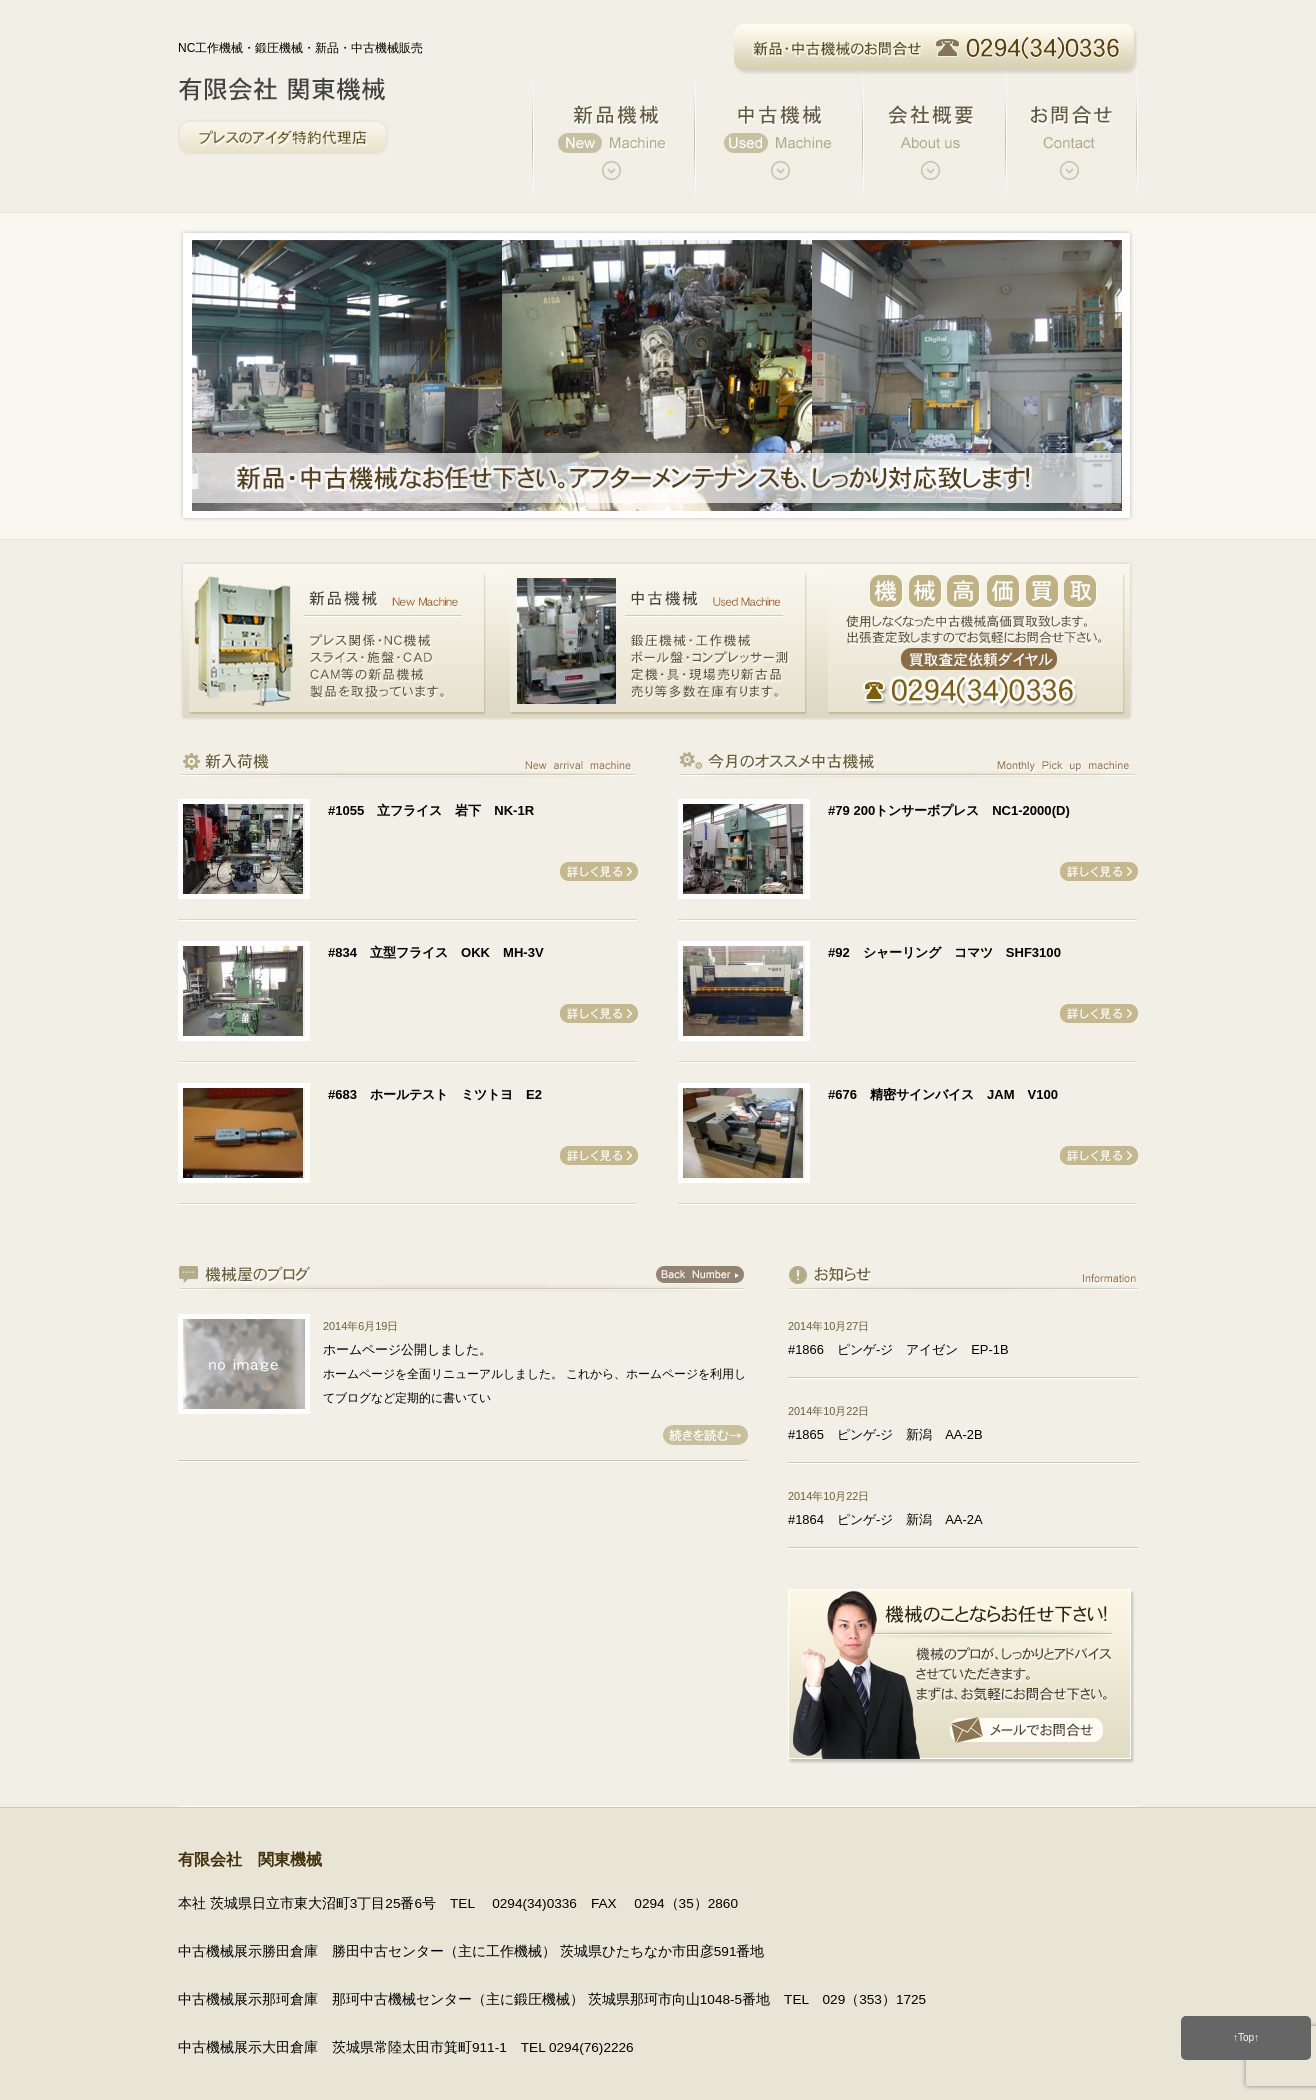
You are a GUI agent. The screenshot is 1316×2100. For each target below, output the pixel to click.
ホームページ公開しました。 (407, 1349)
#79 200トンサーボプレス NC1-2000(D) (949, 810)
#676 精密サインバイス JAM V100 (943, 1094)
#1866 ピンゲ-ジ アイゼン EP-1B (898, 1349)
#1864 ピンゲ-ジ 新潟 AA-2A (885, 1519)
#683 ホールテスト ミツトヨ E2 (435, 1094)
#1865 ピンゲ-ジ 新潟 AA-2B (885, 1434)
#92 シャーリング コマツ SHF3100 (944, 952)
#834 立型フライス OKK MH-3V (436, 952)
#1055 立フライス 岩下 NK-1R (431, 810)
